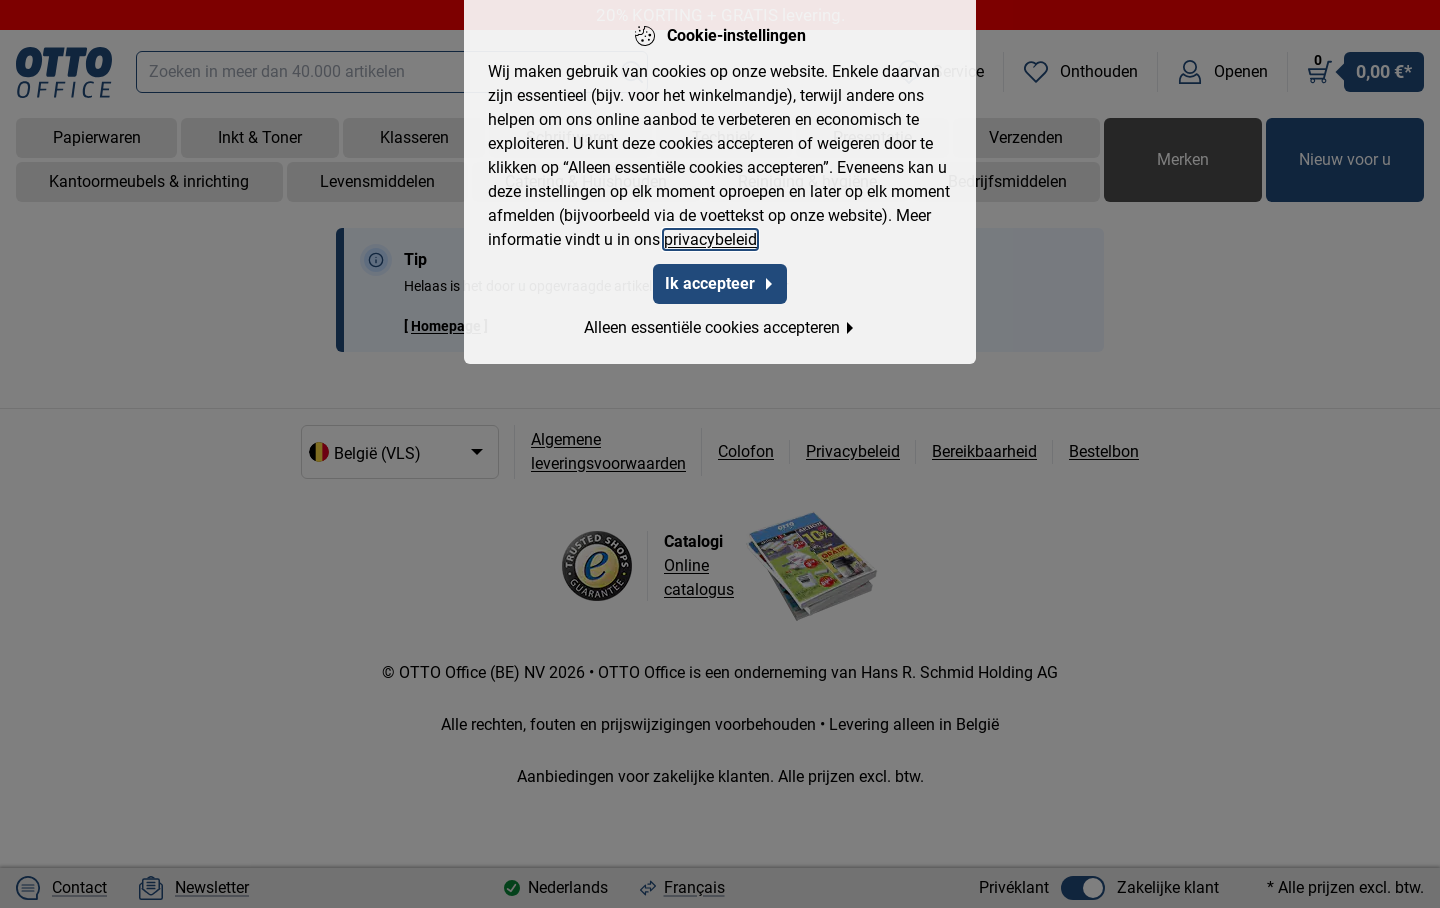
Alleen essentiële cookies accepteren (720, 327)
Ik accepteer (720, 283)
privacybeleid (710, 239)
